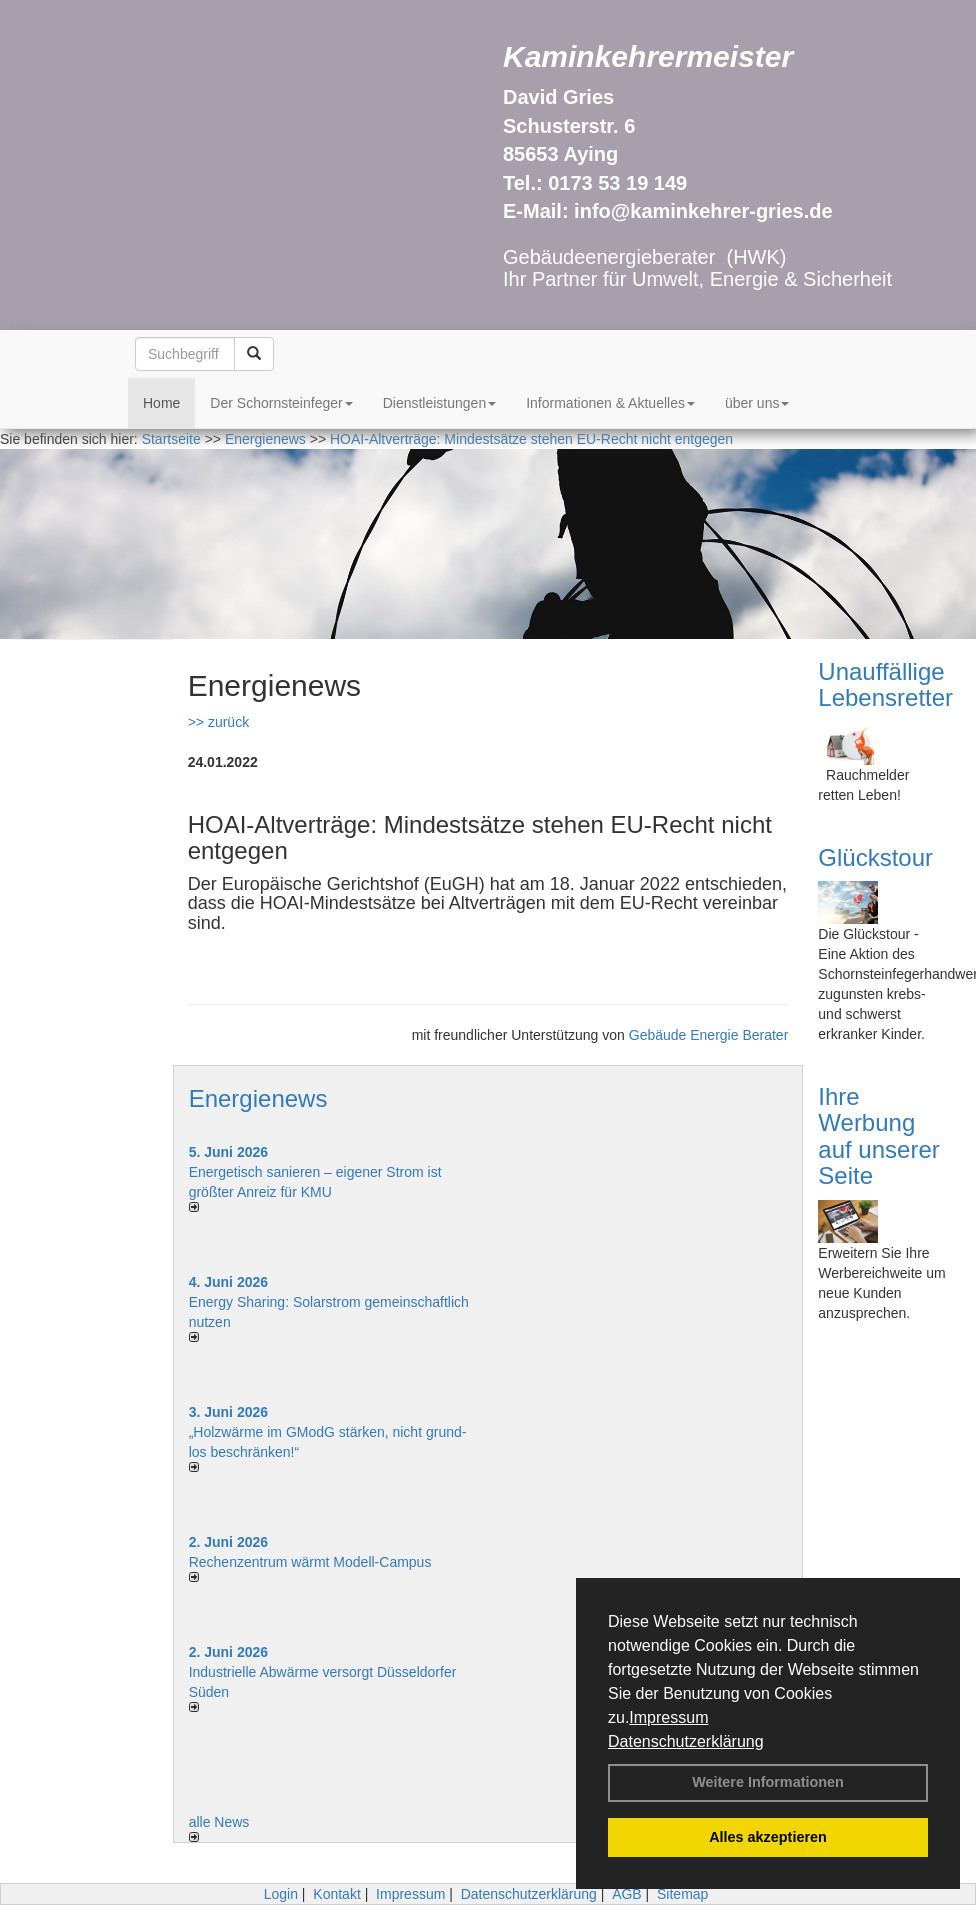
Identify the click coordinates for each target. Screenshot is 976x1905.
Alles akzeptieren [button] (768, 1837)
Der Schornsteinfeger (281, 403)
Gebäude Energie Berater (709, 1035)
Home (161, 403)
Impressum (668, 1717)
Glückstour (875, 857)
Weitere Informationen (768, 1782)
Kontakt (336, 1894)
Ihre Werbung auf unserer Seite (878, 1136)
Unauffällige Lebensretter (885, 684)
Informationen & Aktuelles (610, 403)
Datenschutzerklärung (686, 1741)
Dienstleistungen (440, 403)
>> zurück (218, 722)
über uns (757, 403)
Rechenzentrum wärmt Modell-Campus (310, 1562)
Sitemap (682, 1894)
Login (281, 1894)
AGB (627, 1894)
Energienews (258, 1098)
